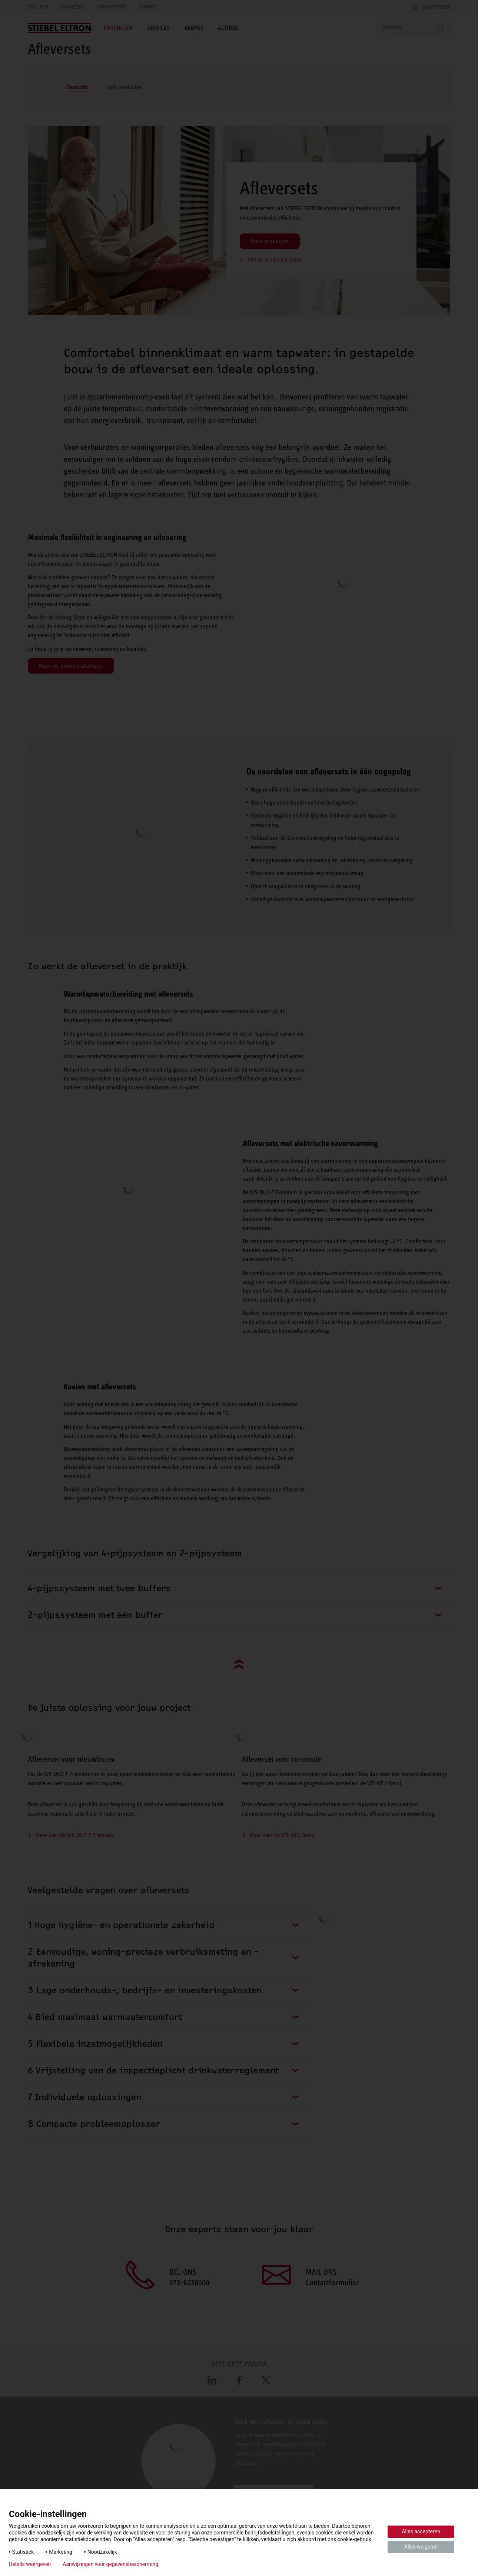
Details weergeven (30, 2564)
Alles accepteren (421, 2531)
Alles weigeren (421, 2547)
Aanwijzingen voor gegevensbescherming (110, 2564)
